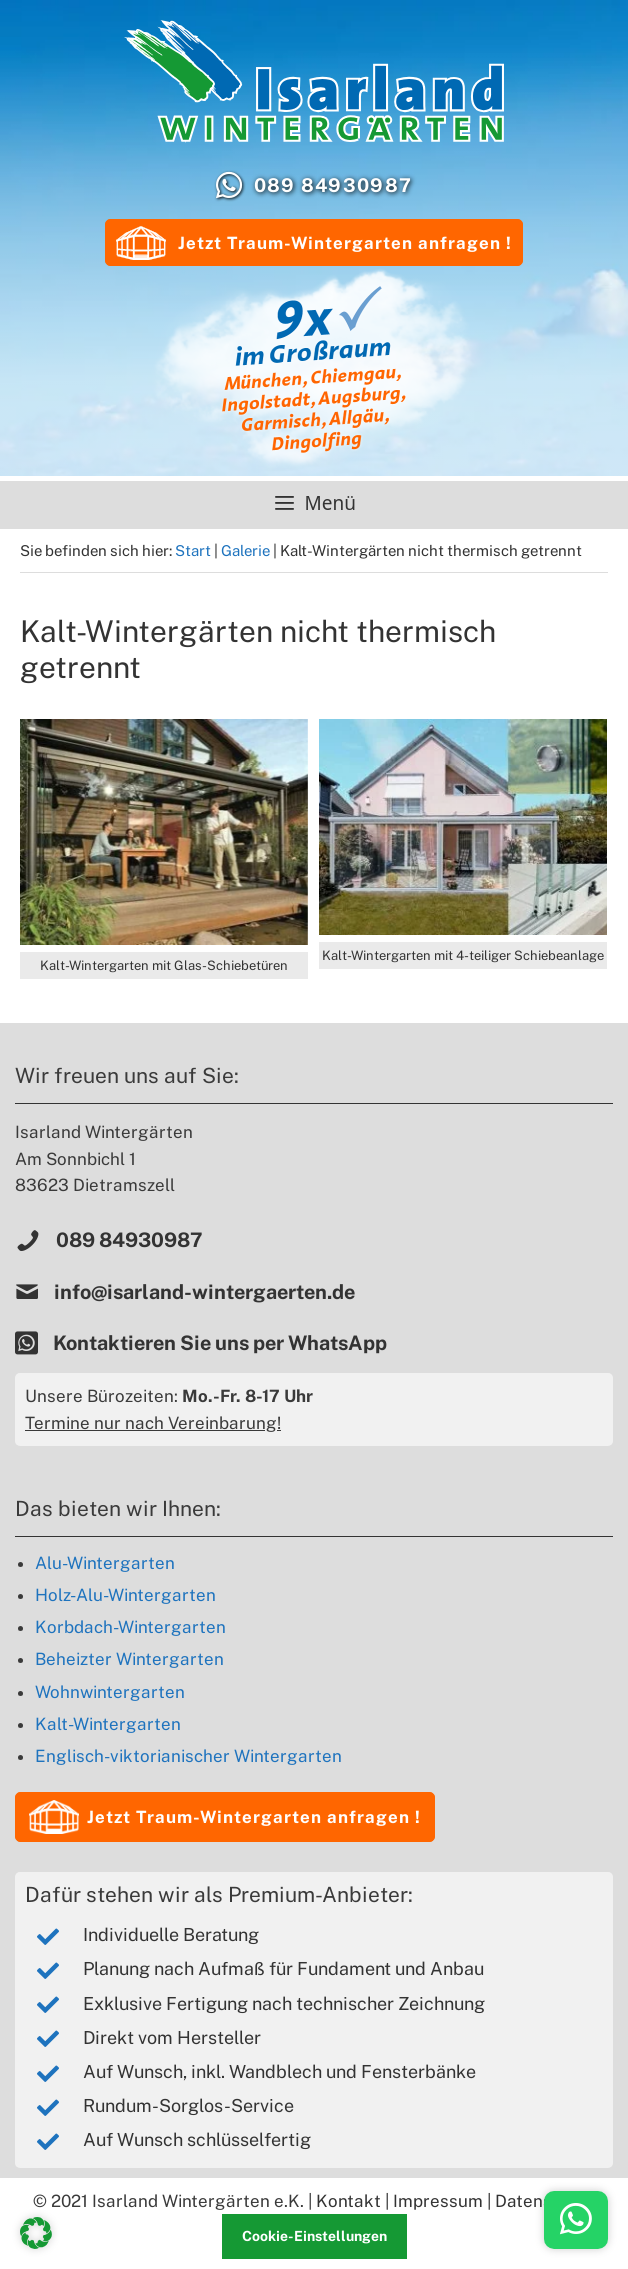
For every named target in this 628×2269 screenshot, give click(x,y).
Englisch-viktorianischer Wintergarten (188, 1756)
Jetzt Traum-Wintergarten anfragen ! (314, 243)
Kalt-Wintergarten (108, 1724)
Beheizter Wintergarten (129, 1659)
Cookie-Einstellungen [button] (314, 2236)
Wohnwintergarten (110, 1692)
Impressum (438, 2201)
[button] (225, 1817)
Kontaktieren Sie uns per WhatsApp (222, 1343)
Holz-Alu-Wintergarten (125, 1595)
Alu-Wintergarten (105, 1563)
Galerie (245, 550)
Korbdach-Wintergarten (130, 1627)
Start (193, 550)
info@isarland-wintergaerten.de (204, 1292)
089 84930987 (333, 185)
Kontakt (348, 2201)
